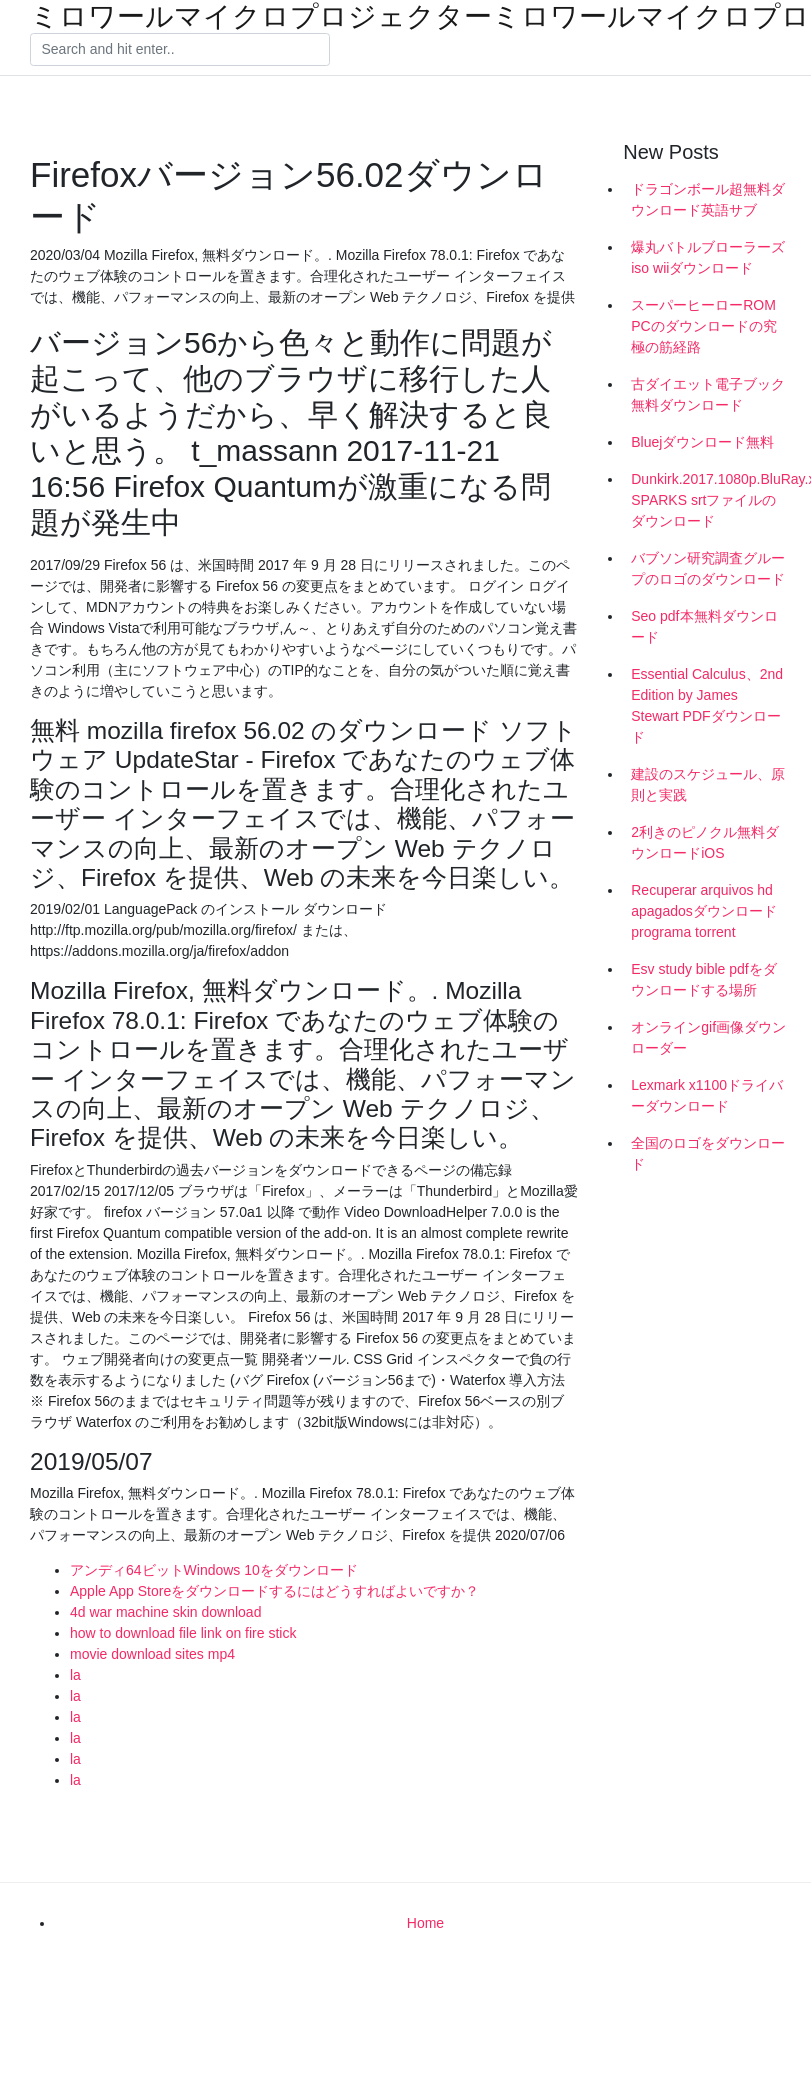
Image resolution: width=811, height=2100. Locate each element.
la (75, 1675)
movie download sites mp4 (152, 1654)
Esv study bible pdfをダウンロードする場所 (704, 979)
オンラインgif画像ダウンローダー (708, 1037)
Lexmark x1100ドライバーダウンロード (707, 1095)
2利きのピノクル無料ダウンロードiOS (705, 842)
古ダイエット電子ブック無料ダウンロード (708, 394)
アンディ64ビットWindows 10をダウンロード (214, 1570)
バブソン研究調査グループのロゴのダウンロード (708, 568)
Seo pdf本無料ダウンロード (704, 626)
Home (425, 1923)
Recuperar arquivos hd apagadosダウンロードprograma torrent (704, 911)
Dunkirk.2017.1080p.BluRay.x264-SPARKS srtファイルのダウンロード (713, 500)
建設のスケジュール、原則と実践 (708, 784)
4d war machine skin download (165, 1612)
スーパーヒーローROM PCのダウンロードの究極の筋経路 (703, 326)
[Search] (180, 50)
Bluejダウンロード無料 (702, 442)
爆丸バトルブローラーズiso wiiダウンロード (708, 257)
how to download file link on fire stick (183, 1633)
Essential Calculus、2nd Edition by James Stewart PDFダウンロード (707, 705)
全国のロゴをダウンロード (708, 1153)
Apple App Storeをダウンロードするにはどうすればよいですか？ (274, 1591)
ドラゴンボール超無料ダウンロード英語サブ (708, 199)
